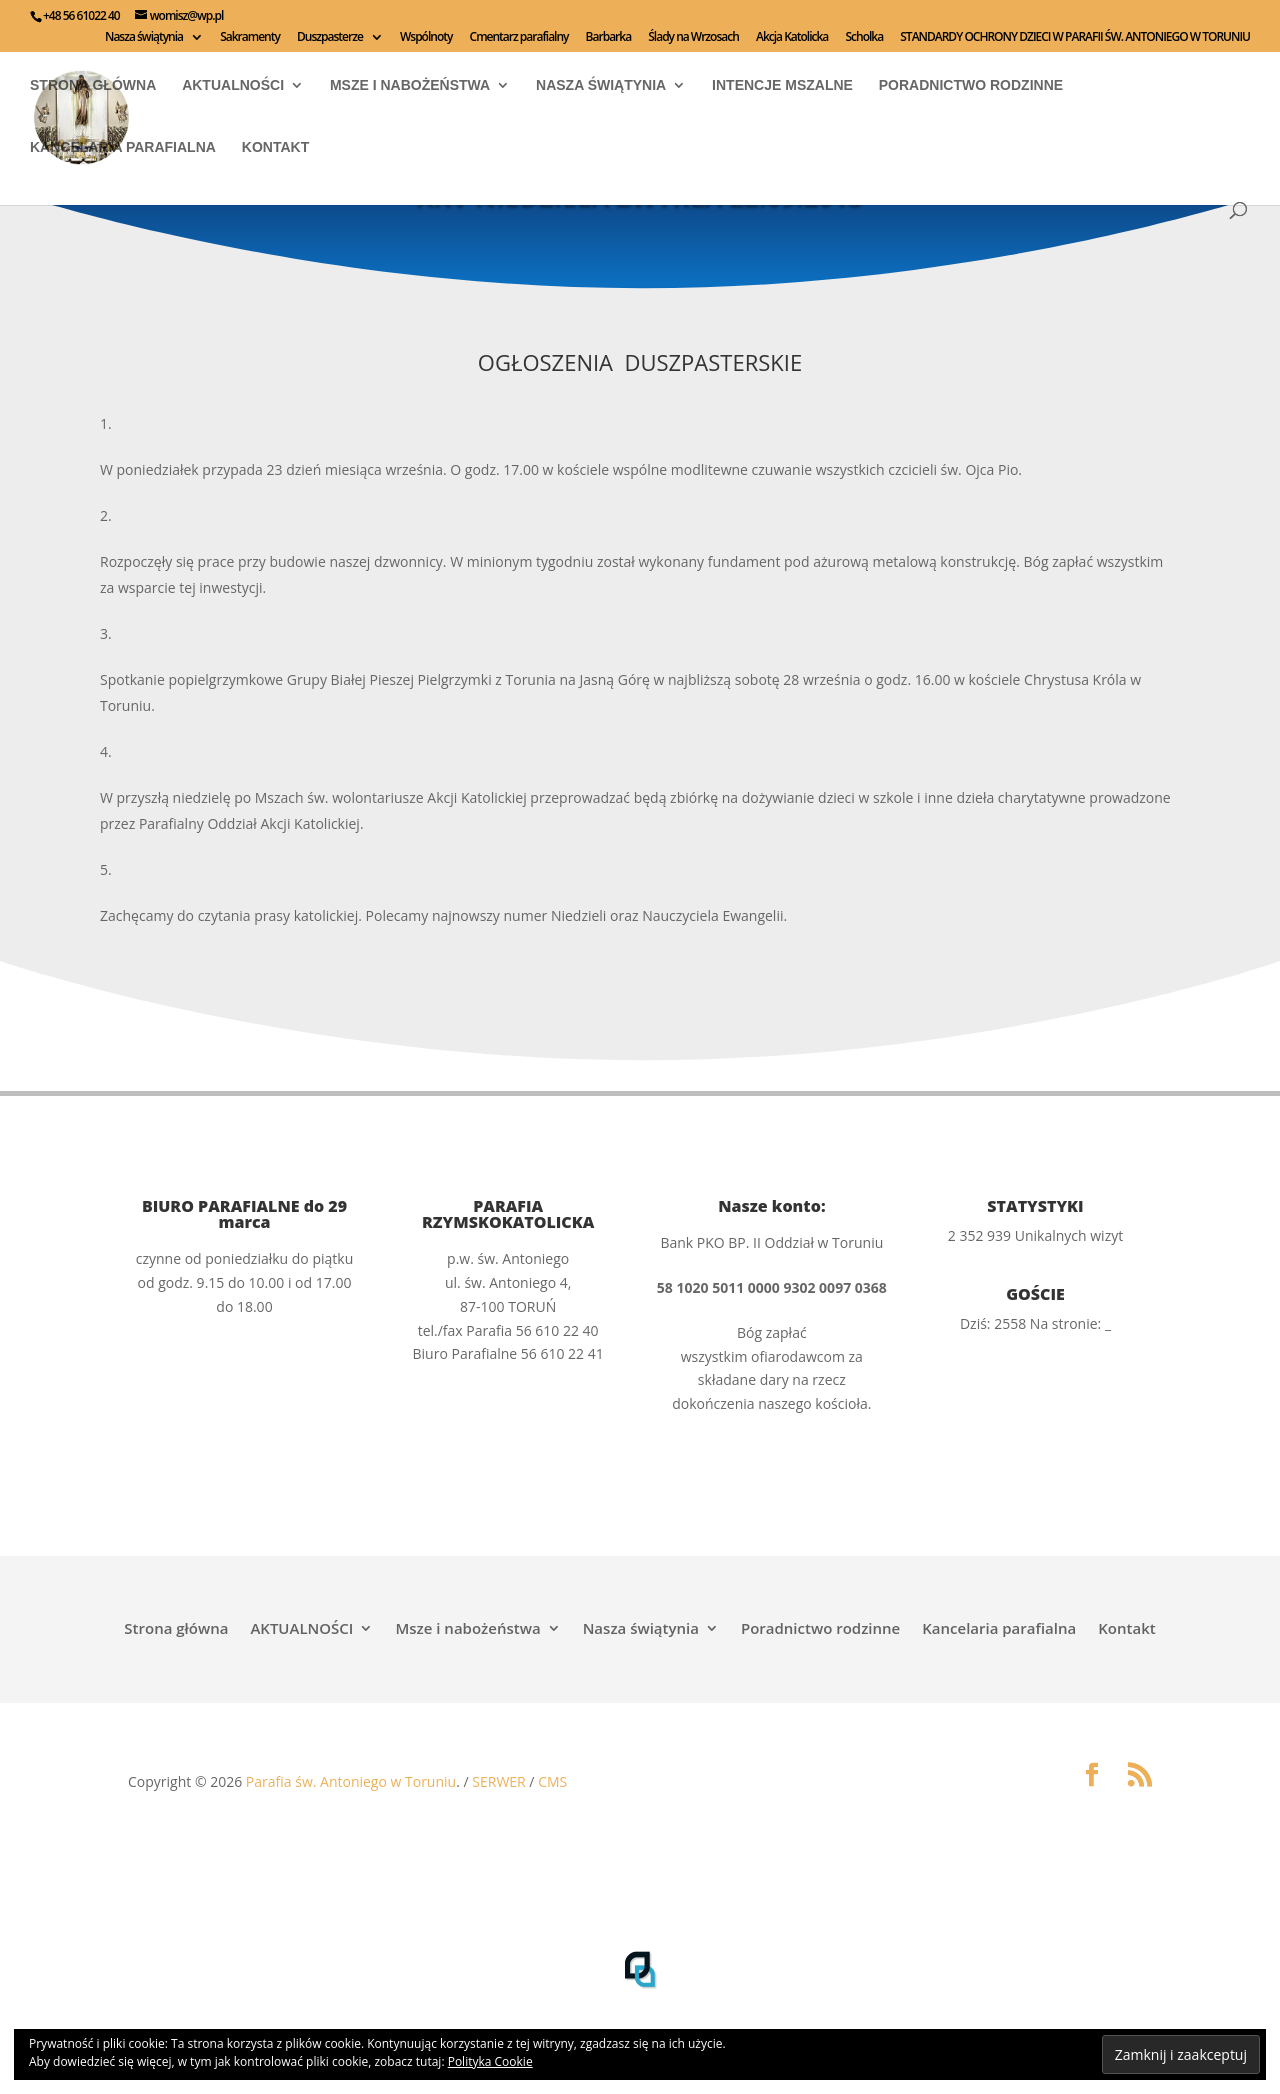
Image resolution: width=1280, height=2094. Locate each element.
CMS (552, 1781)
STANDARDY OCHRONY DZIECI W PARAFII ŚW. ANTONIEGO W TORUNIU (1075, 38)
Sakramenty (250, 38)
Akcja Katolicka (792, 38)
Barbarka (609, 38)
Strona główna (93, 85)
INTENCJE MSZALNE (782, 85)
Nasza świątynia (144, 38)
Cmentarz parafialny (519, 38)
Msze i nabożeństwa (410, 85)
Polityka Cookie (490, 2061)
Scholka (864, 38)
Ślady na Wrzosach (693, 38)
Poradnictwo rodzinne (971, 85)
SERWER (498, 1781)
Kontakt (275, 147)
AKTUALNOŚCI (233, 85)
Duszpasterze (330, 38)
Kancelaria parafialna (123, 147)
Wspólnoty (426, 38)
